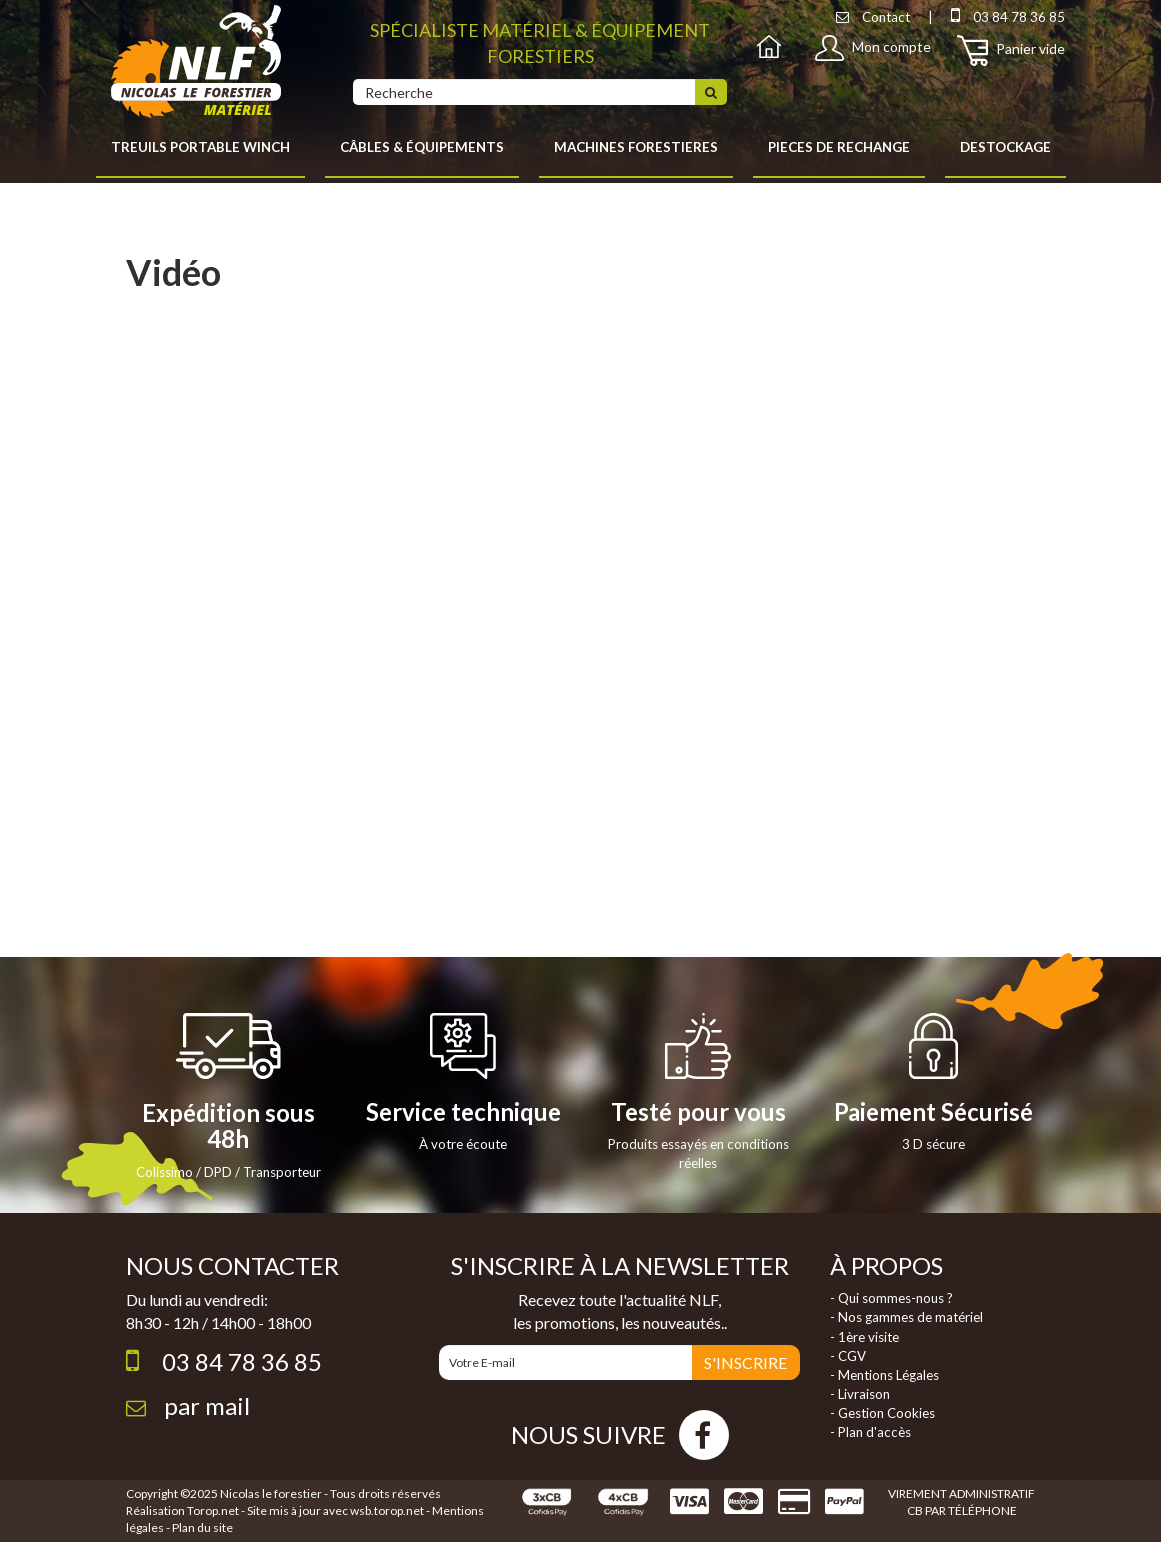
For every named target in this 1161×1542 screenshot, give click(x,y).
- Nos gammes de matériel (906, 1317)
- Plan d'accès (870, 1432)
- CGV (848, 1356)
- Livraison (860, 1394)
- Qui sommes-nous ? (891, 1298)
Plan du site (202, 1527)
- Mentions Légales (884, 1375)
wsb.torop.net (387, 1510)
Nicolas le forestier (271, 1493)
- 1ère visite (864, 1337)
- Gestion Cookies (882, 1413)
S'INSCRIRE (745, 1362)
